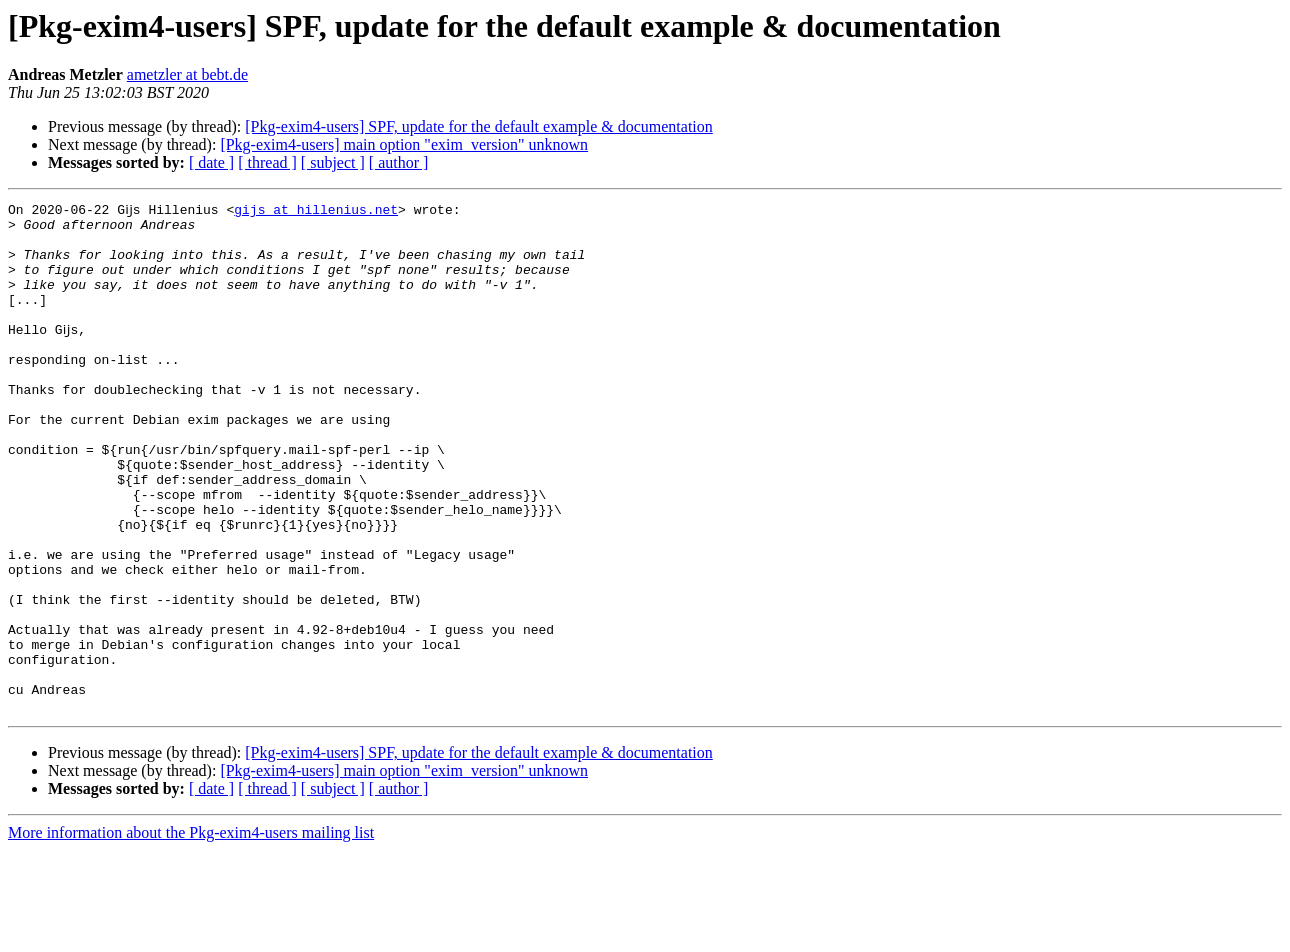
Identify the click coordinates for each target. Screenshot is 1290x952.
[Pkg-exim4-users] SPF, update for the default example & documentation (479, 126)
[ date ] (211, 162)
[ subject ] (333, 162)
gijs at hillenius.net (316, 212)
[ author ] (399, 162)
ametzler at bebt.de (187, 74)
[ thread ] (267, 162)
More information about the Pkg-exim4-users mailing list (191, 934)
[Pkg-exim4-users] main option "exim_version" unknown (404, 144)
